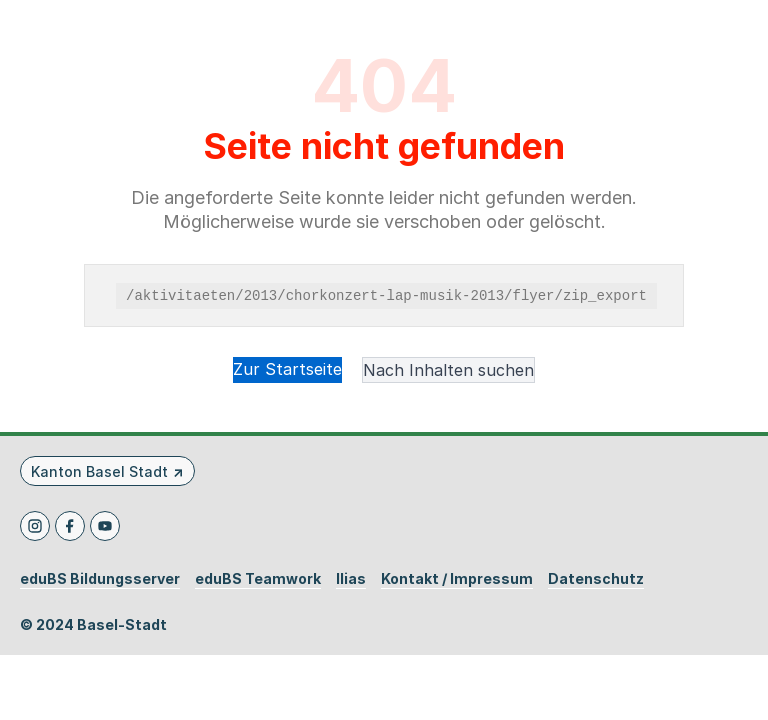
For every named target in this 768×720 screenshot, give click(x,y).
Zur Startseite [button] (287, 369)
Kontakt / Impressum (457, 579)
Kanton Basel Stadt (99, 471)
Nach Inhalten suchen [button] (448, 370)
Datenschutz (596, 579)
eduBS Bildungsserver (100, 579)
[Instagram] (35, 526)
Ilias (351, 579)
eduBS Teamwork (258, 579)
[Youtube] (105, 526)
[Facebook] (70, 526)
